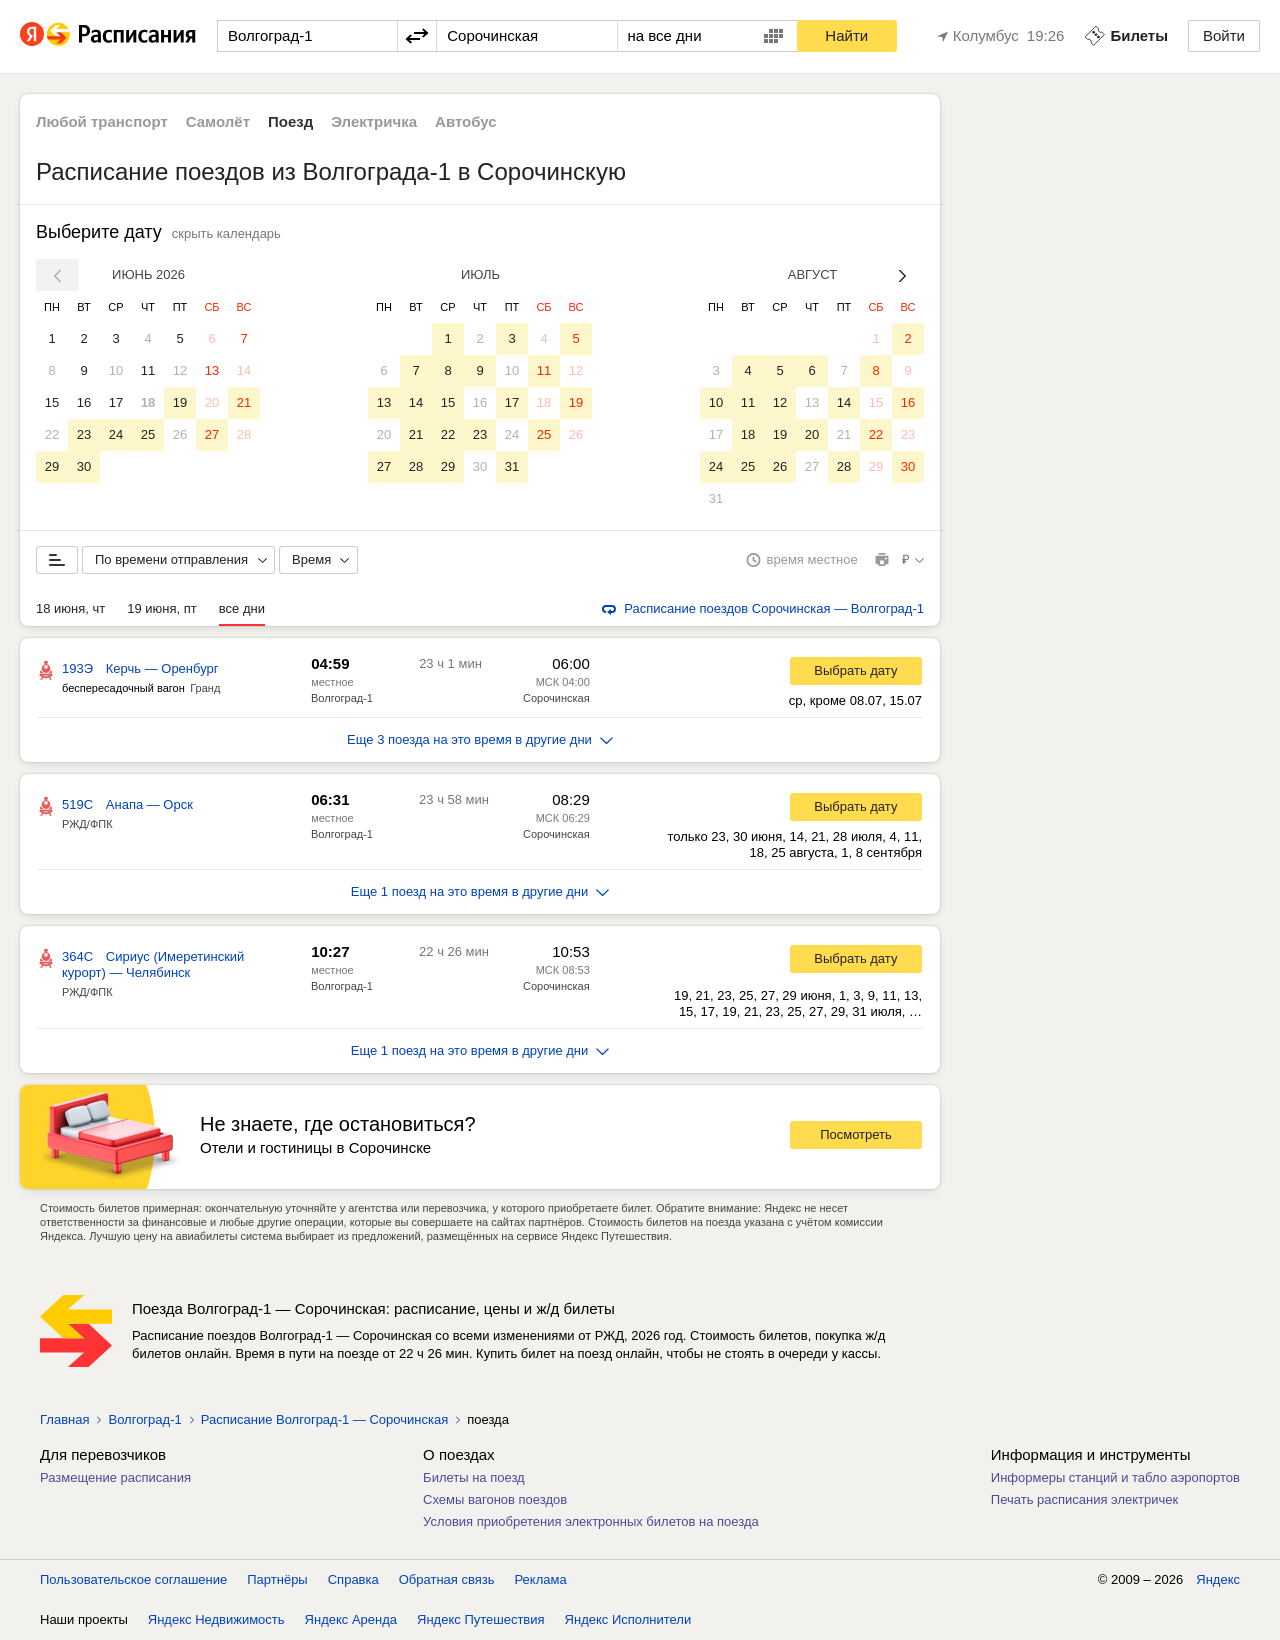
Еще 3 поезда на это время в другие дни (480, 739)
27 (212, 434)
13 (212, 370)
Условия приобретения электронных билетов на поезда (591, 1521)
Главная (64, 1419)
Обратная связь (447, 1579)
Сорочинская (556, 698)
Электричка (374, 121)
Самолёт (218, 121)
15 (52, 402)
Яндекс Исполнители (628, 1619)
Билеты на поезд (474, 1477)
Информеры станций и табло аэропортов (1115, 1477)
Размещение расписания (115, 1477)
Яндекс (1218, 1579)
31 (512, 466)
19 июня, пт (162, 608)
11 (148, 370)
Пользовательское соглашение (133, 1579)
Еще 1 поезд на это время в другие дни (480, 891)
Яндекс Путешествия (481, 1619)
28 (244, 434)
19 (180, 402)
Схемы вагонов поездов (495, 1499)
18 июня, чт (70, 608)
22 (52, 434)
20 (212, 402)
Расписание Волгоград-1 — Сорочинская (325, 1419)
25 (148, 434)
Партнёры (277, 1579)
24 (116, 434)
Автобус (466, 121)
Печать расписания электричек (1084, 1499)
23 (84, 434)
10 (116, 370)
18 (148, 402)
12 (180, 370)
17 (116, 402)
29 (52, 466)
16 (84, 402)
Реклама (541, 1579)
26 (180, 434)
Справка (353, 1579)
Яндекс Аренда (351, 1619)
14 (244, 370)
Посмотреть (856, 1134)
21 (244, 402)
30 (84, 466)
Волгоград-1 (342, 698)
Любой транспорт (102, 121)
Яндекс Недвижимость (216, 1619)
